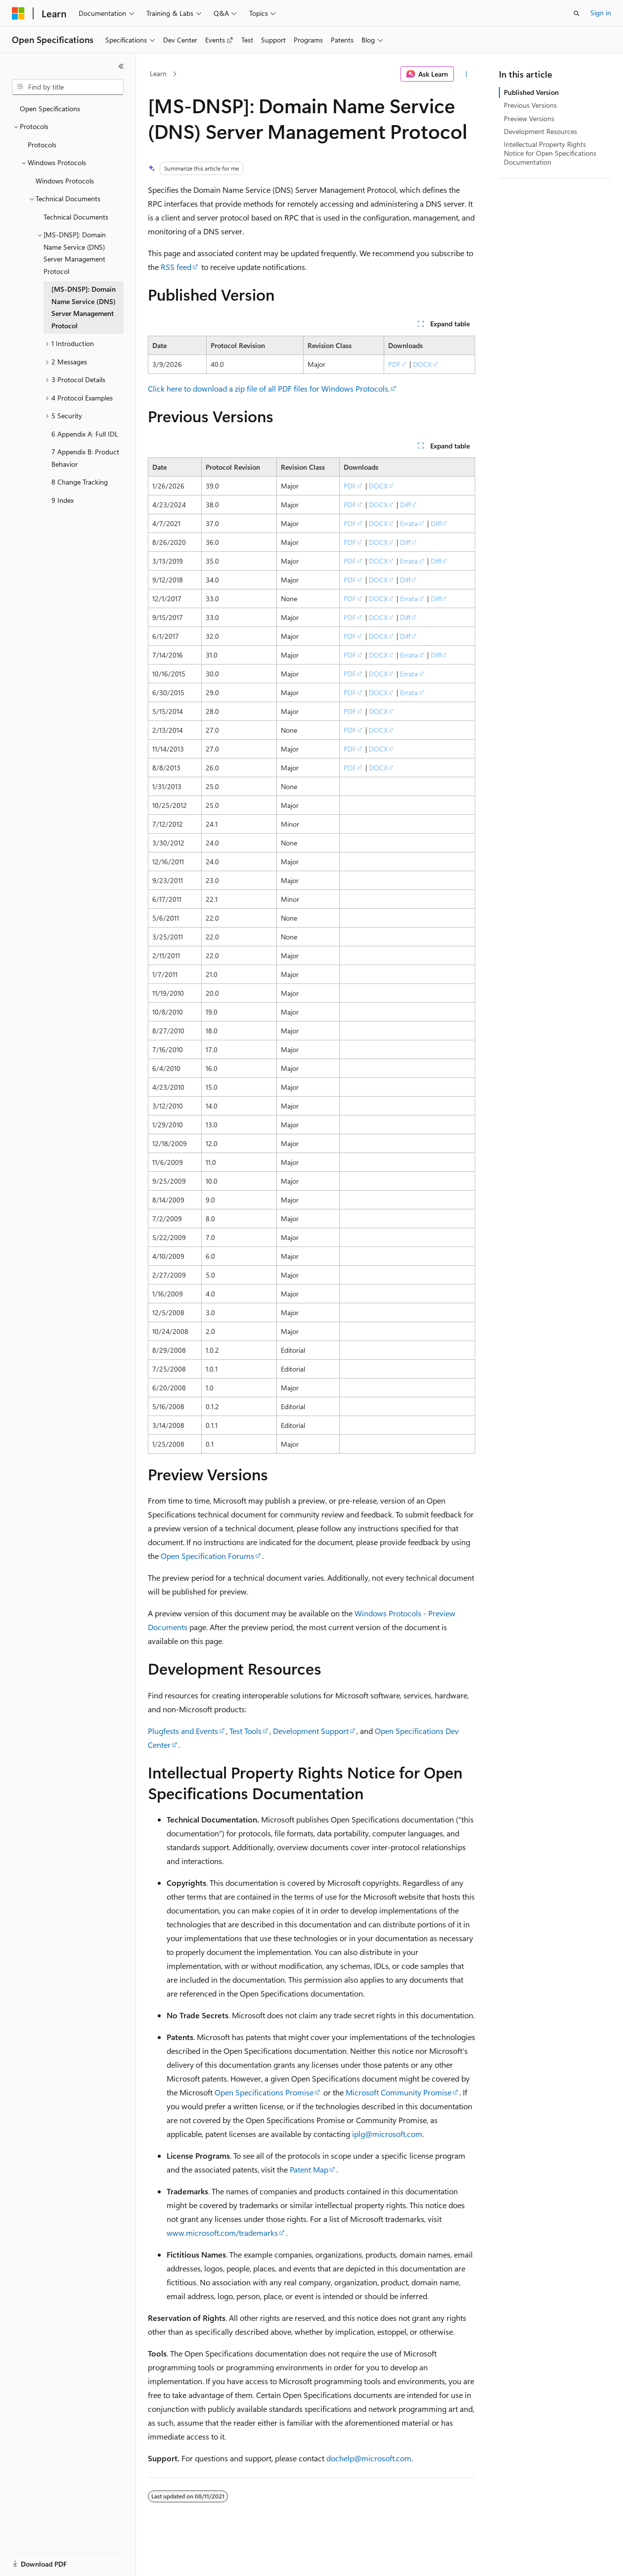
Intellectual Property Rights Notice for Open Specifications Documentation (550, 153)
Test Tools (245, 1731)
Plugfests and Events (183, 1731)
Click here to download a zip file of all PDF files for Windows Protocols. (269, 388)
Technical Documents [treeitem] (76, 217)
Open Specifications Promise (264, 2092)
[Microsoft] (18, 13)
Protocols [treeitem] (42, 144)
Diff (405, 504)
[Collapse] (121, 66)
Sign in (600, 12)
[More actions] (466, 74)
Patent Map (309, 2169)
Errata (409, 523)
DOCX (422, 364)
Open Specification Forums (207, 1556)
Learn (158, 73)
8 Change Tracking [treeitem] (79, 482)
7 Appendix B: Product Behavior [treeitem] (85, 458)
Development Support (311, 1731)
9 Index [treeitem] (62, 500)
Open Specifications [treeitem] (50, 108)
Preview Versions (529, 118)
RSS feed (176, 267)
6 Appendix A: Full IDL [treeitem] (84, 434)
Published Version (531, 92)
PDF (394, 364)
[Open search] (576, 13)
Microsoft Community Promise (398, 2092)
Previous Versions (530, 105)
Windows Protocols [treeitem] (65, 180)
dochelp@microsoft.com (368, 2458)
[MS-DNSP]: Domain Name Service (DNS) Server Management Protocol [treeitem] (83, 307)
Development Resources (540, 131)
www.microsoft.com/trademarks (222, 2232)
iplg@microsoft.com (387, 2134)
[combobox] (68, 87)
